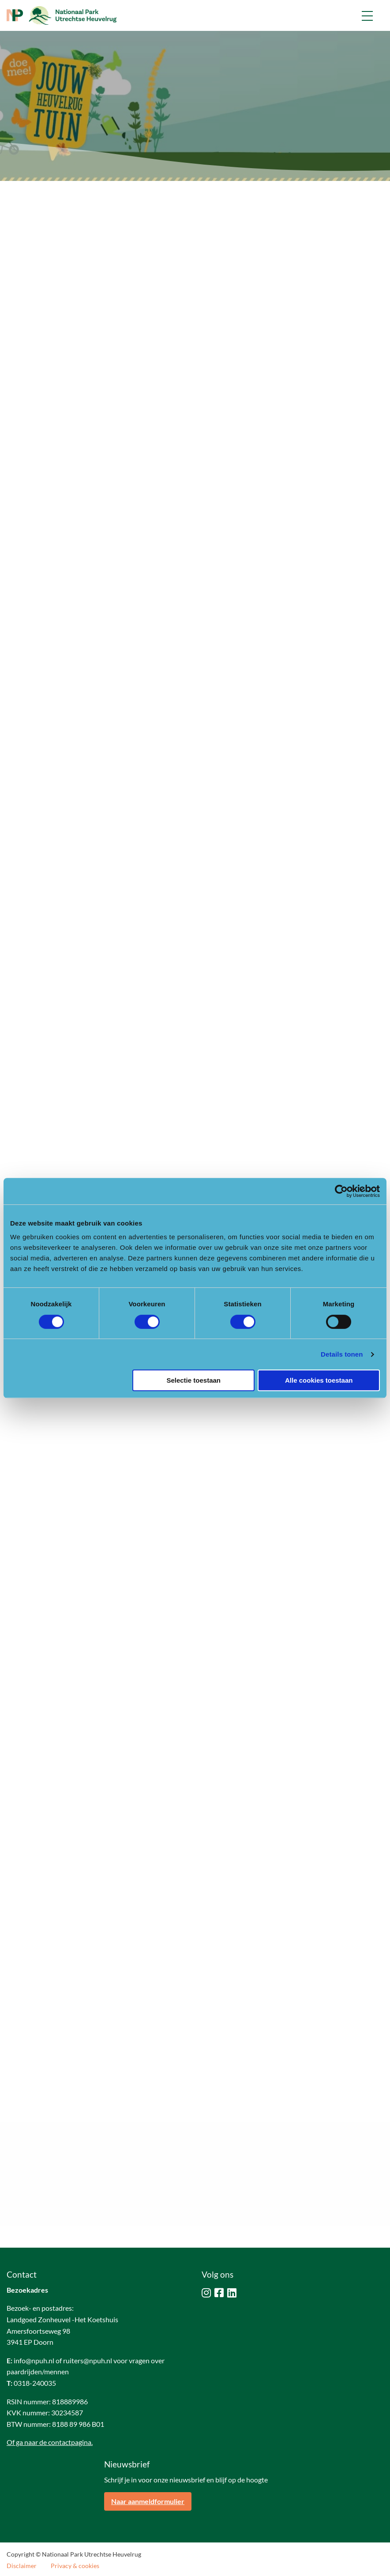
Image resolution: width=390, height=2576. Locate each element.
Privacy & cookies (75, 2566)
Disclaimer (22, 2566)
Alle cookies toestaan (318, 1380)
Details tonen (342, 1354)
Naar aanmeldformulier (147, 2501)
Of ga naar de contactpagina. (50, 2442)
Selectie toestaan (193, 1380)
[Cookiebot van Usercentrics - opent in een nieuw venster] (341, 1191)
